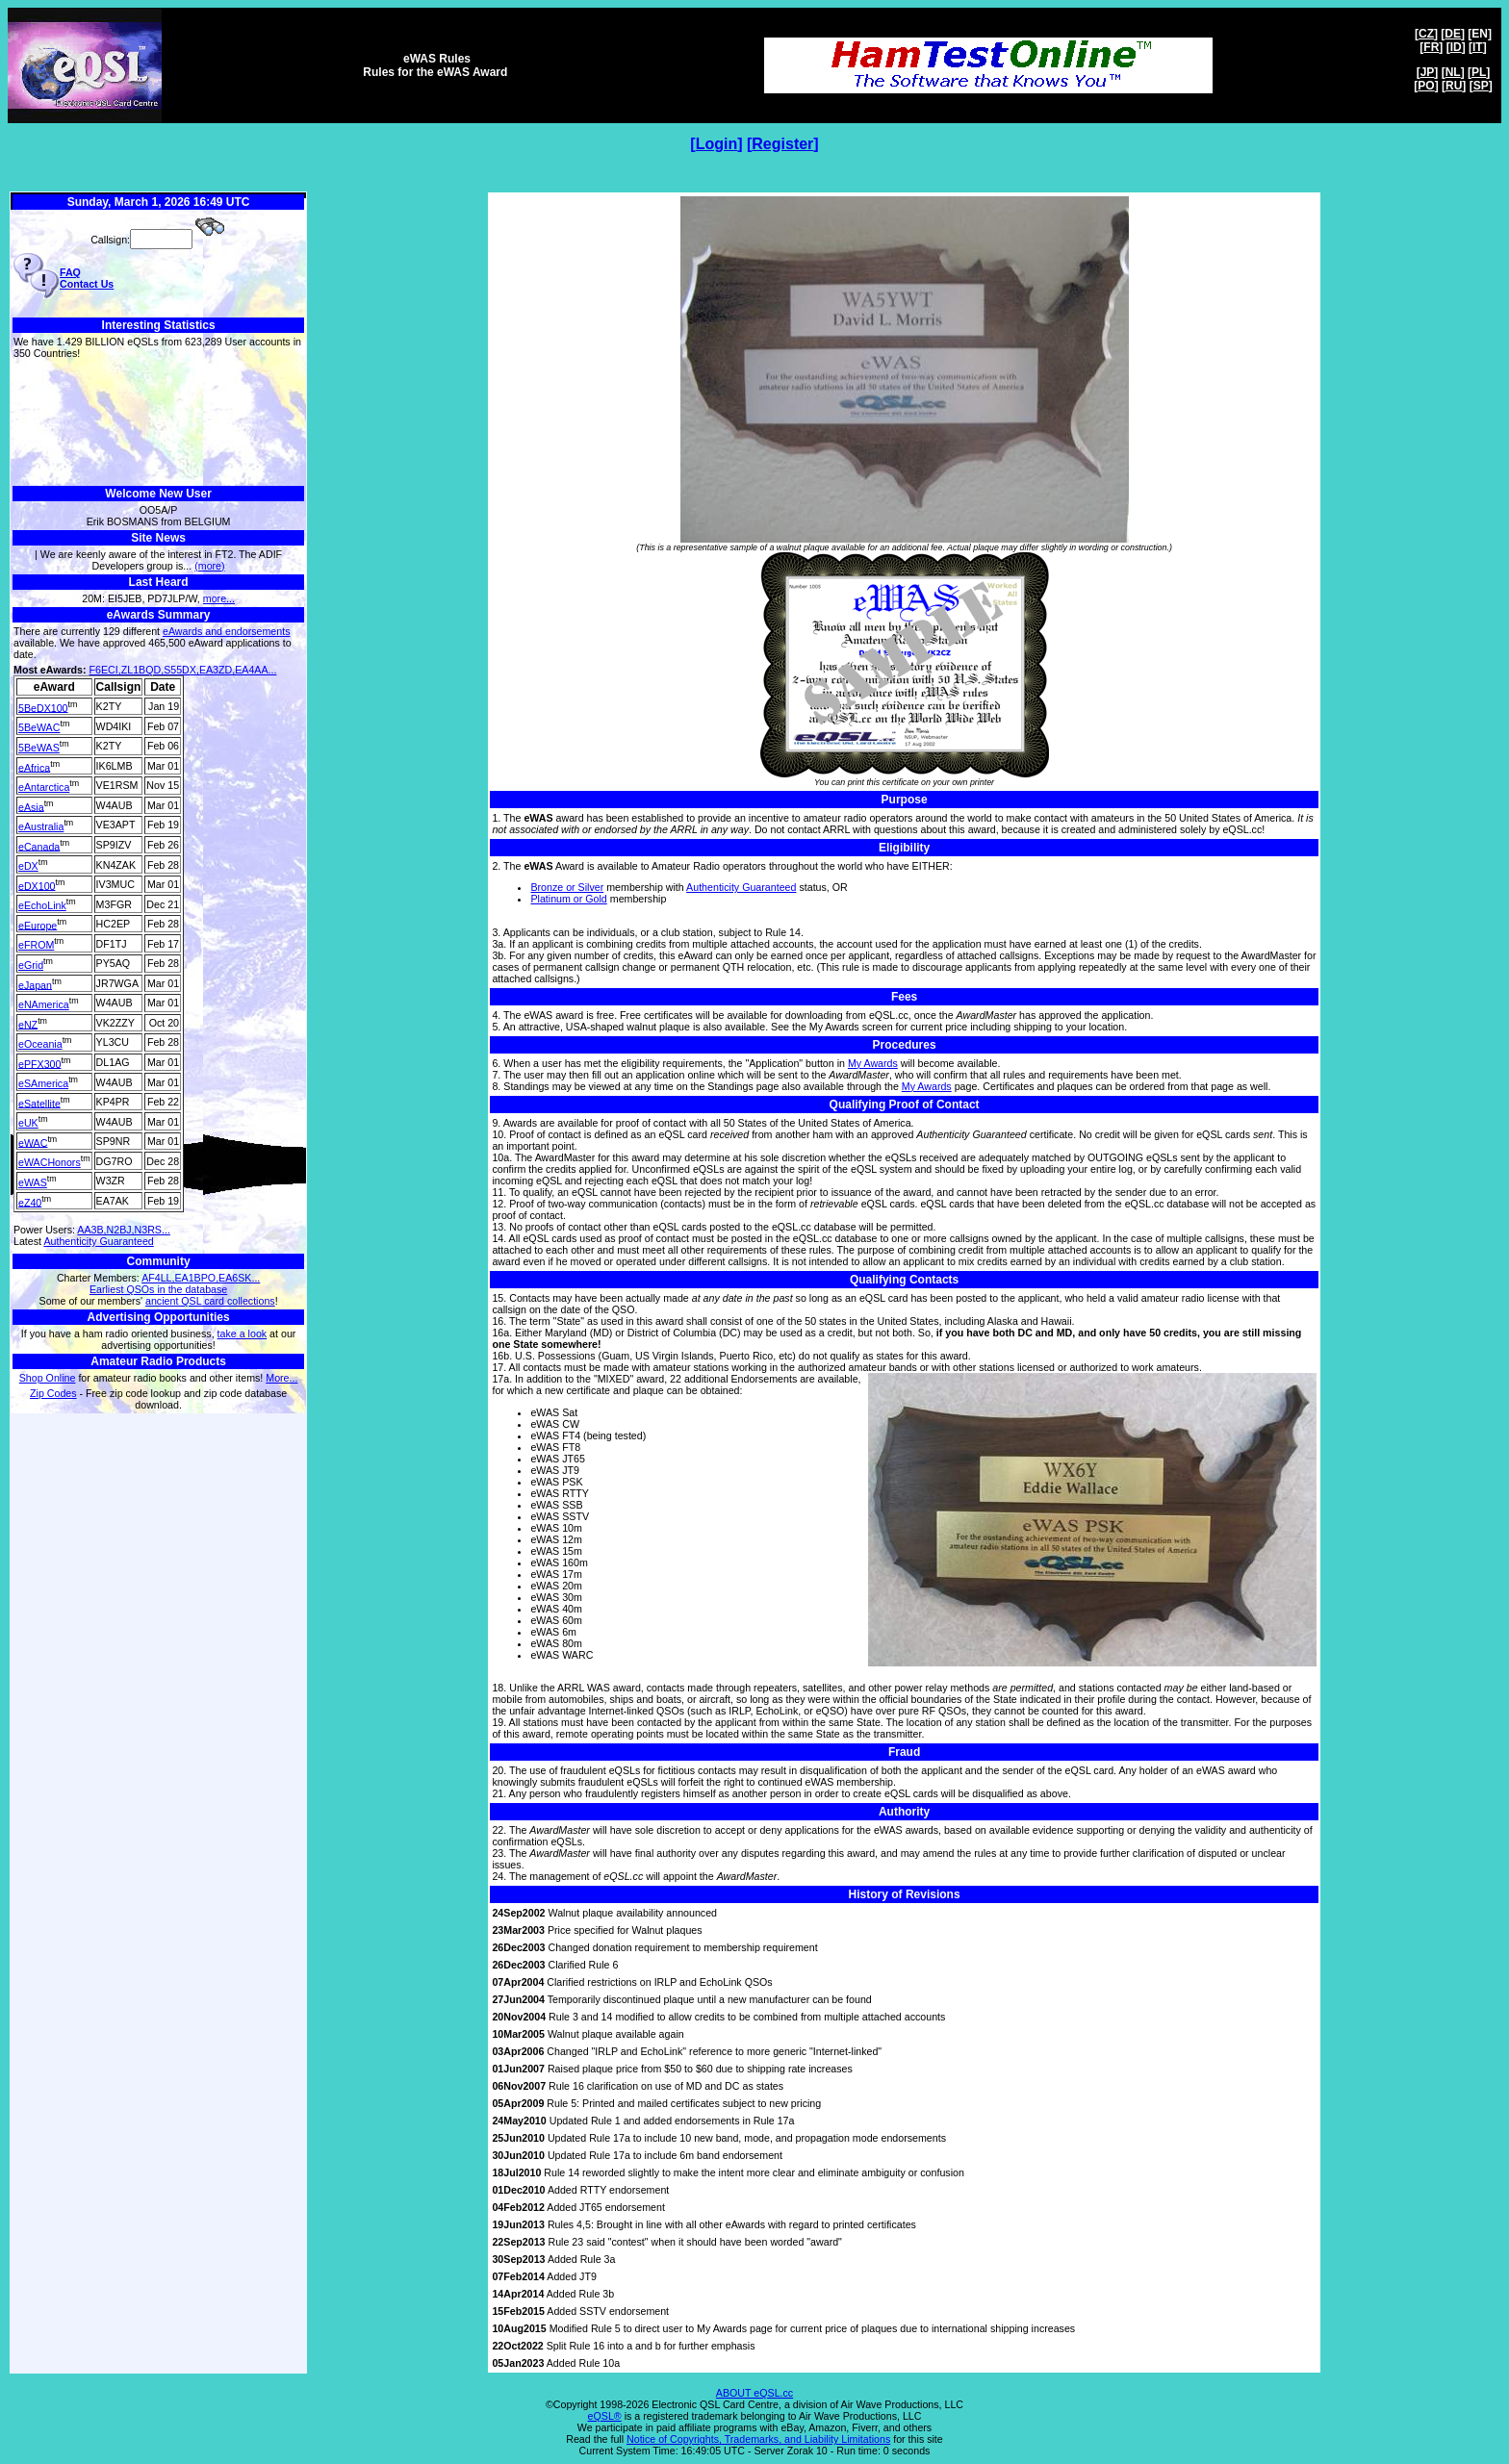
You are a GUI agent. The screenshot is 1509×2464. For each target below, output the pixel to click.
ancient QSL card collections (210, 1301)
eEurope (37, 924)
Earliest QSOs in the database (158, 1289)
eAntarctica (43, 787)
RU (1453, 85)
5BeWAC (39, 727)
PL (1478, 72)
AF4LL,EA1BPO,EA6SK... (200, 1277)
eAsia (31, 806)
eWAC (32, 1142)
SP (1481, 85)
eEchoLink (42, 905)
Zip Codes (53, 1393)
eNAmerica (43, 1004)
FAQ (70, 272)
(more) (209, 566)
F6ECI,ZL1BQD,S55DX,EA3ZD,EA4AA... (183, 669)
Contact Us (87, 284)
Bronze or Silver (566, 887)
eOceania (40, 1044)
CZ (1426, 33)
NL (1453, 72)
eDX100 (37, 885)
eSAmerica (43, 1083)
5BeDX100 (43, 707)
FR (1431, 47)
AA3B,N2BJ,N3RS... (123, 1229)
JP (1427, 72)
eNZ (28, 1023)
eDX (28, 866)
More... (281, 1378)
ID (1456, 47)
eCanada (39, 845)
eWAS (32, 1182)
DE (1453, 33)
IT (1477, 47)
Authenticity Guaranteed (98, 1241)
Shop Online (47, 1378)
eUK (28, 1123)
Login (717, 144)
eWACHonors (49, 1162)
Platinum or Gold (568, 898)
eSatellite (39, 1102)
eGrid (30, 965)
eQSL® (605, 2416)
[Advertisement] (158, 423)
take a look (242, 1333)
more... (219, 598)
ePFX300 (39, 1063)
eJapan (35, 984)
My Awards (873, 1063)
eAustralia (41, 826)
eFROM (36, 945)
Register (782, 144)
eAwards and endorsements (227, 631)
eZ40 (29, 1201)
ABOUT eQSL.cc (754, 2393)
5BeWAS (39, 747)
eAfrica (34, 767)
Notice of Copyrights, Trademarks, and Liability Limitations (758, 2439)
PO (1426, 85)
